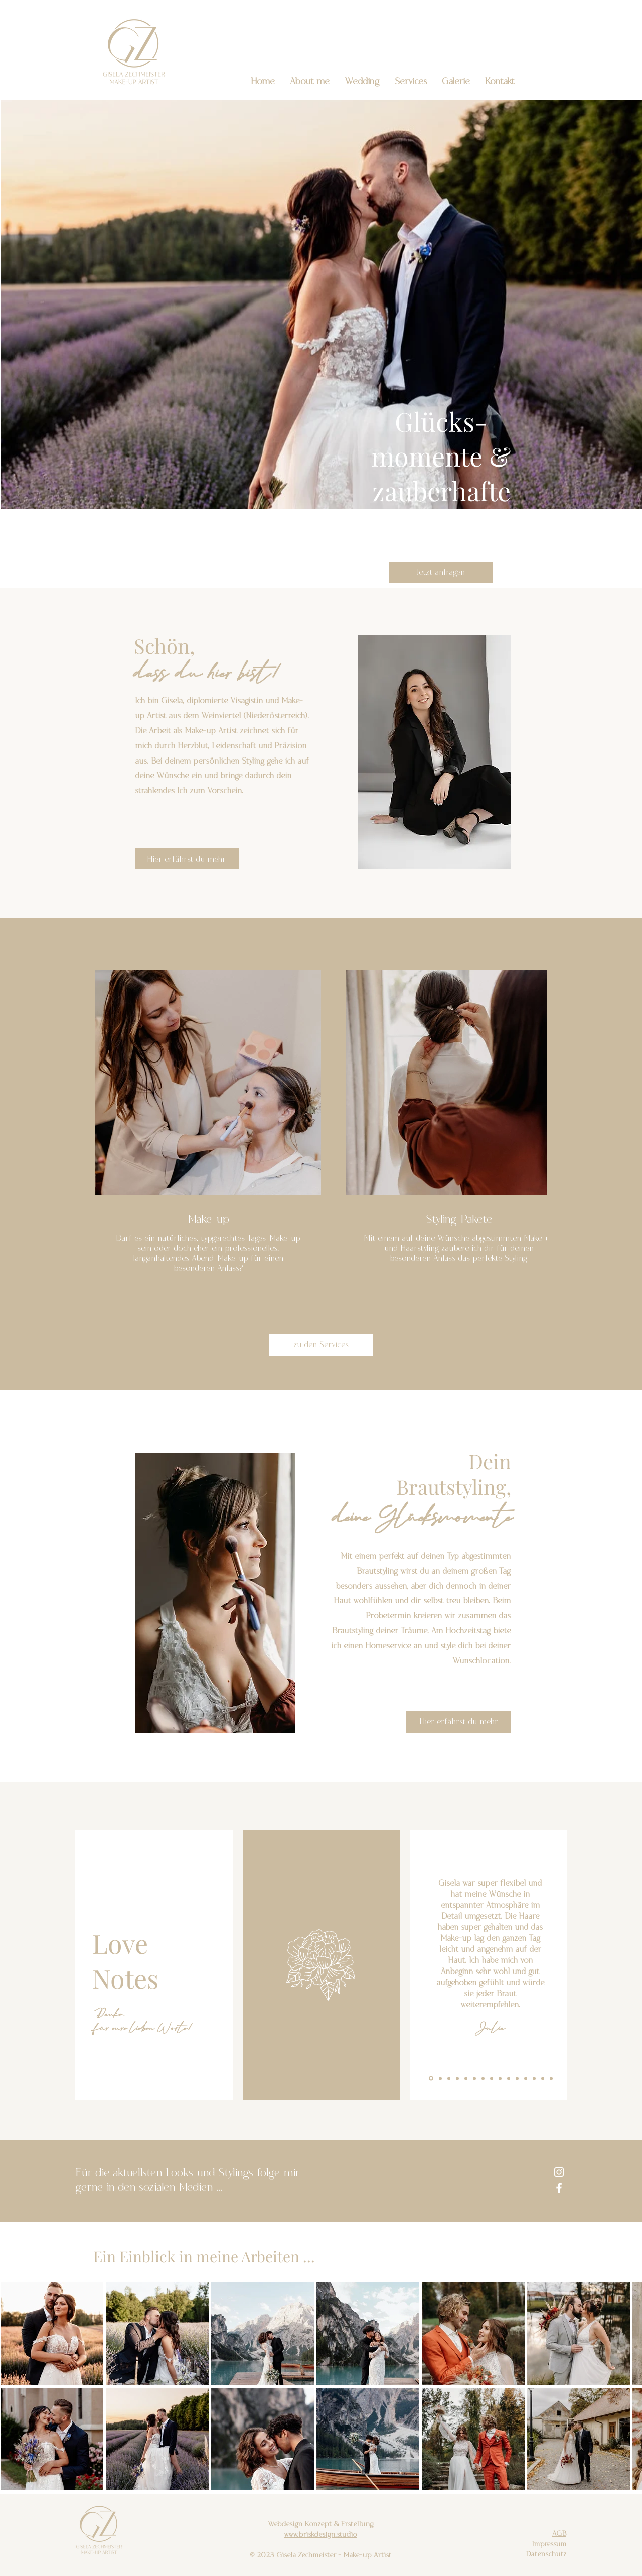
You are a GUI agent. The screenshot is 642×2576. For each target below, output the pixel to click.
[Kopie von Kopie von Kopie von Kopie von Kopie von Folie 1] (474, 2078)
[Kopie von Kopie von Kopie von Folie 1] (457, 2078)
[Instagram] (559, 2172)
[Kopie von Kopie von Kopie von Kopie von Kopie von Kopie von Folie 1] (483, 2078)
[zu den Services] (321, 1345)
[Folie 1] (431, 2078)
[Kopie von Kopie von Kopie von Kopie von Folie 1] (465, 2078)
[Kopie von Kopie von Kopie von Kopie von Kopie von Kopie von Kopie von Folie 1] (491, 2078)
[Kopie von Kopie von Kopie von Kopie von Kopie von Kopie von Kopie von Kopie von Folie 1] (500, 2078)
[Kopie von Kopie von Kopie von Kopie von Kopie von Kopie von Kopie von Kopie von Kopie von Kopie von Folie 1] (517, 2078)
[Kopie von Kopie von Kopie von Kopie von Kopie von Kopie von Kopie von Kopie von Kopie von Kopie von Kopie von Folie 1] (525, 2078)
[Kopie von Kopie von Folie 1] (448, 2078)
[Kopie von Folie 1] (440, 2078)
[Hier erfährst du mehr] (187, 858)
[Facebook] (559, 2188)
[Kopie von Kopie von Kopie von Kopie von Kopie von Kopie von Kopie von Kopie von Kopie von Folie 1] (508, 2078)
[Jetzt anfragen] (441, 572)
